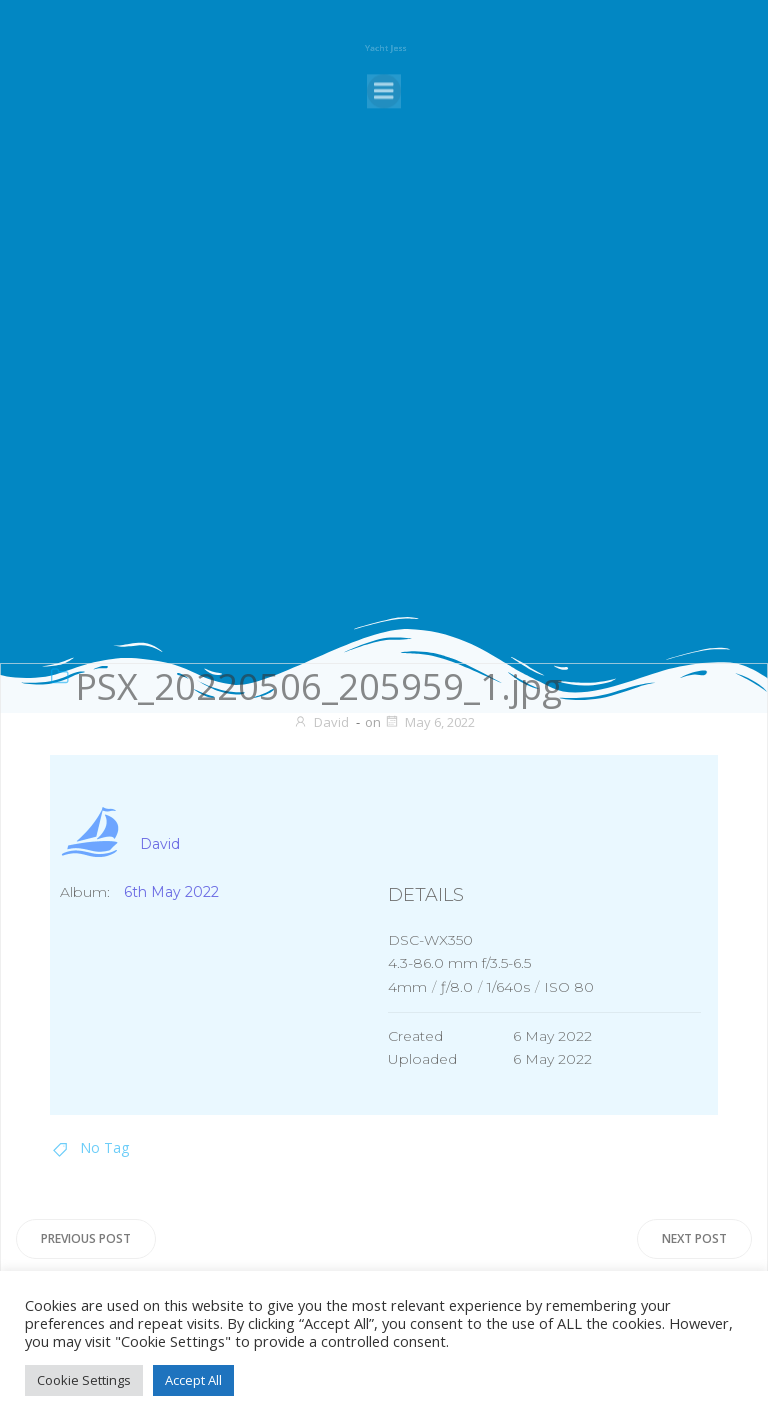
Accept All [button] (193, 1380)
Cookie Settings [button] (84, 1380)
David (321, 722)
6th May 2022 (171, 892)
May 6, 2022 (429, 722)
